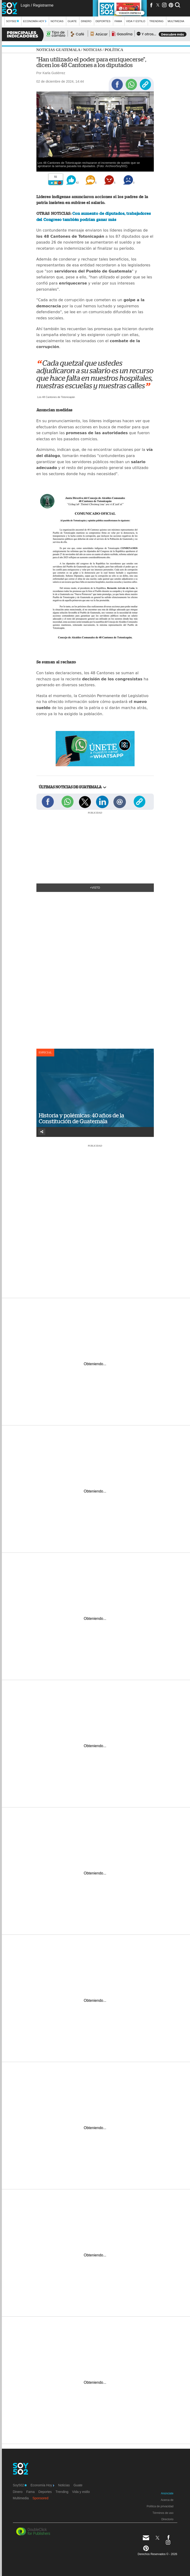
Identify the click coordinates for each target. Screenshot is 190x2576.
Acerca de (167, 2500)
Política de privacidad (160, 2506)
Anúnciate (167, 2493)
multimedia (176, 21)
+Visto (95, 887)
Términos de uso (162, 2513)
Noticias (56, 21)
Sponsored (40, 2498)
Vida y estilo (135, 21)
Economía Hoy (35, 21)
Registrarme (43, 5)
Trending (156, 21)
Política (114, 50)
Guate (72, 21)
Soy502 (12, 21)
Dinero (86, 21)
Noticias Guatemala (58, 50)
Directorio (167, 2519)
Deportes (103, 21)
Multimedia (21, 2498)
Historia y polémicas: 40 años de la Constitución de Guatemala (81, 1118)
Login (25, 5)
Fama (118, 21)
